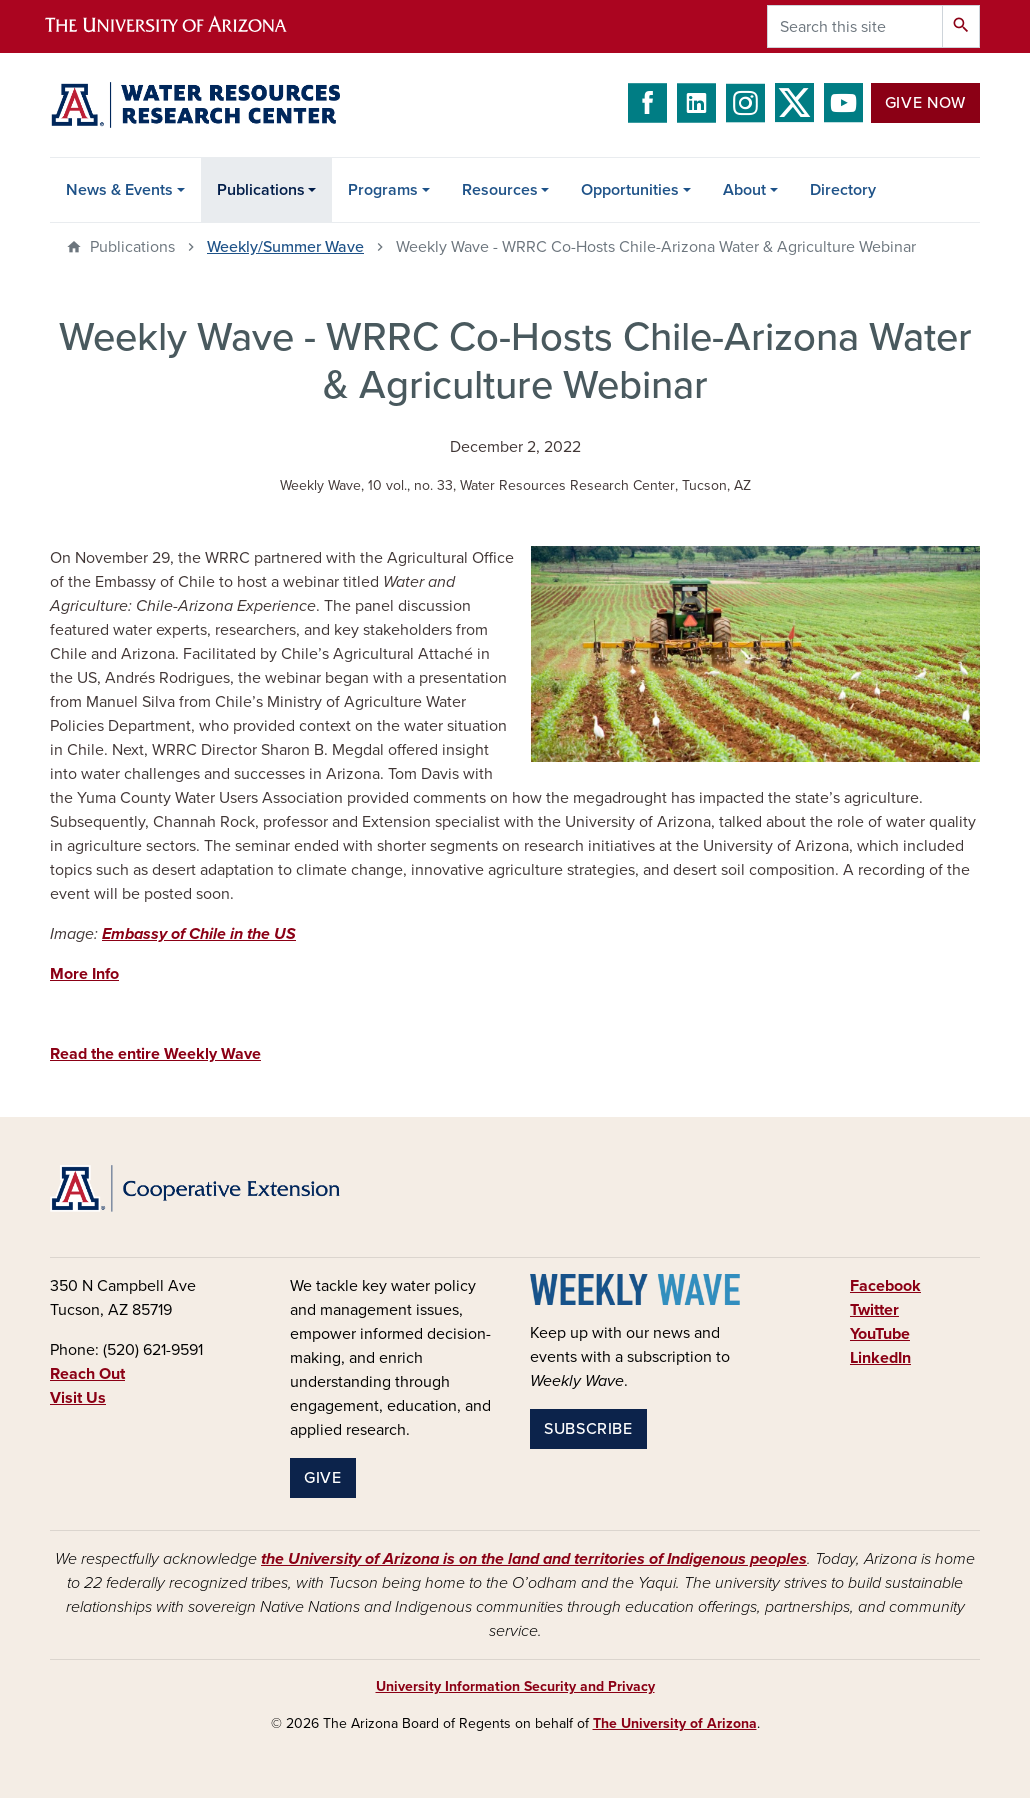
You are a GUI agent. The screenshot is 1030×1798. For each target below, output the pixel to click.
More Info (84, 974)
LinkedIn (880, 1358)
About (744, 190)
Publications (261, 190)
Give (323, 1478)
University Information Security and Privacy (515, 1686)
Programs (383, 190)
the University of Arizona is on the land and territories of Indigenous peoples (534, 1559)
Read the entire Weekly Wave (155, 1054)
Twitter (874, 1310)
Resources (500, 190)
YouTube (880, 1334)
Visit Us (78, 1398)
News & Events (119, 190)
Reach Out (87, 1374)
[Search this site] (855, 26)
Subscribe (588, 1429)
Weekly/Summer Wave (285, 247)
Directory (843, 190)
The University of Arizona (675, 1723)
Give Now (925, 103)
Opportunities (630, 190)
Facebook (885, 1286)
